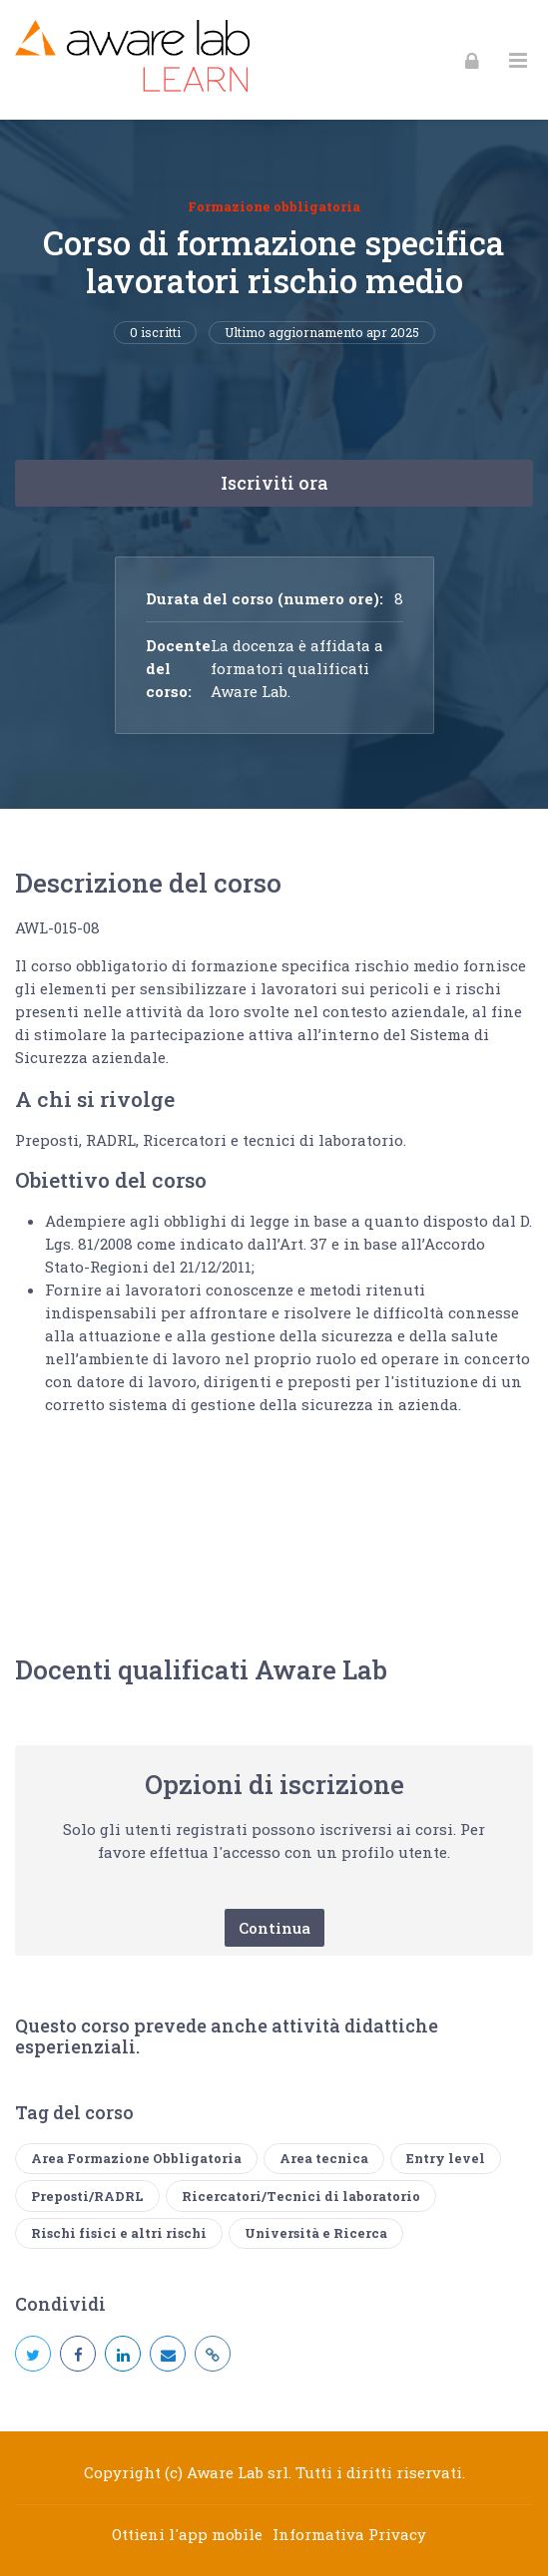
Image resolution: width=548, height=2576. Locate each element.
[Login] (472, 60)
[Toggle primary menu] (518, 60)
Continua (274, 1928)
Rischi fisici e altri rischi (119, 2233)
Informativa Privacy (349, 2534)
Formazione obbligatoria (274, 206)
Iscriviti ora (274, 483)
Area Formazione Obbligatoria (136, 2158)
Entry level (445, 2158)
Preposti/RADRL (87, 2196)
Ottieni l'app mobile (187, 2534)
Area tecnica (323, 2158)
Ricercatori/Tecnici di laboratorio (301, 2196)
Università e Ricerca (316, 2233)
